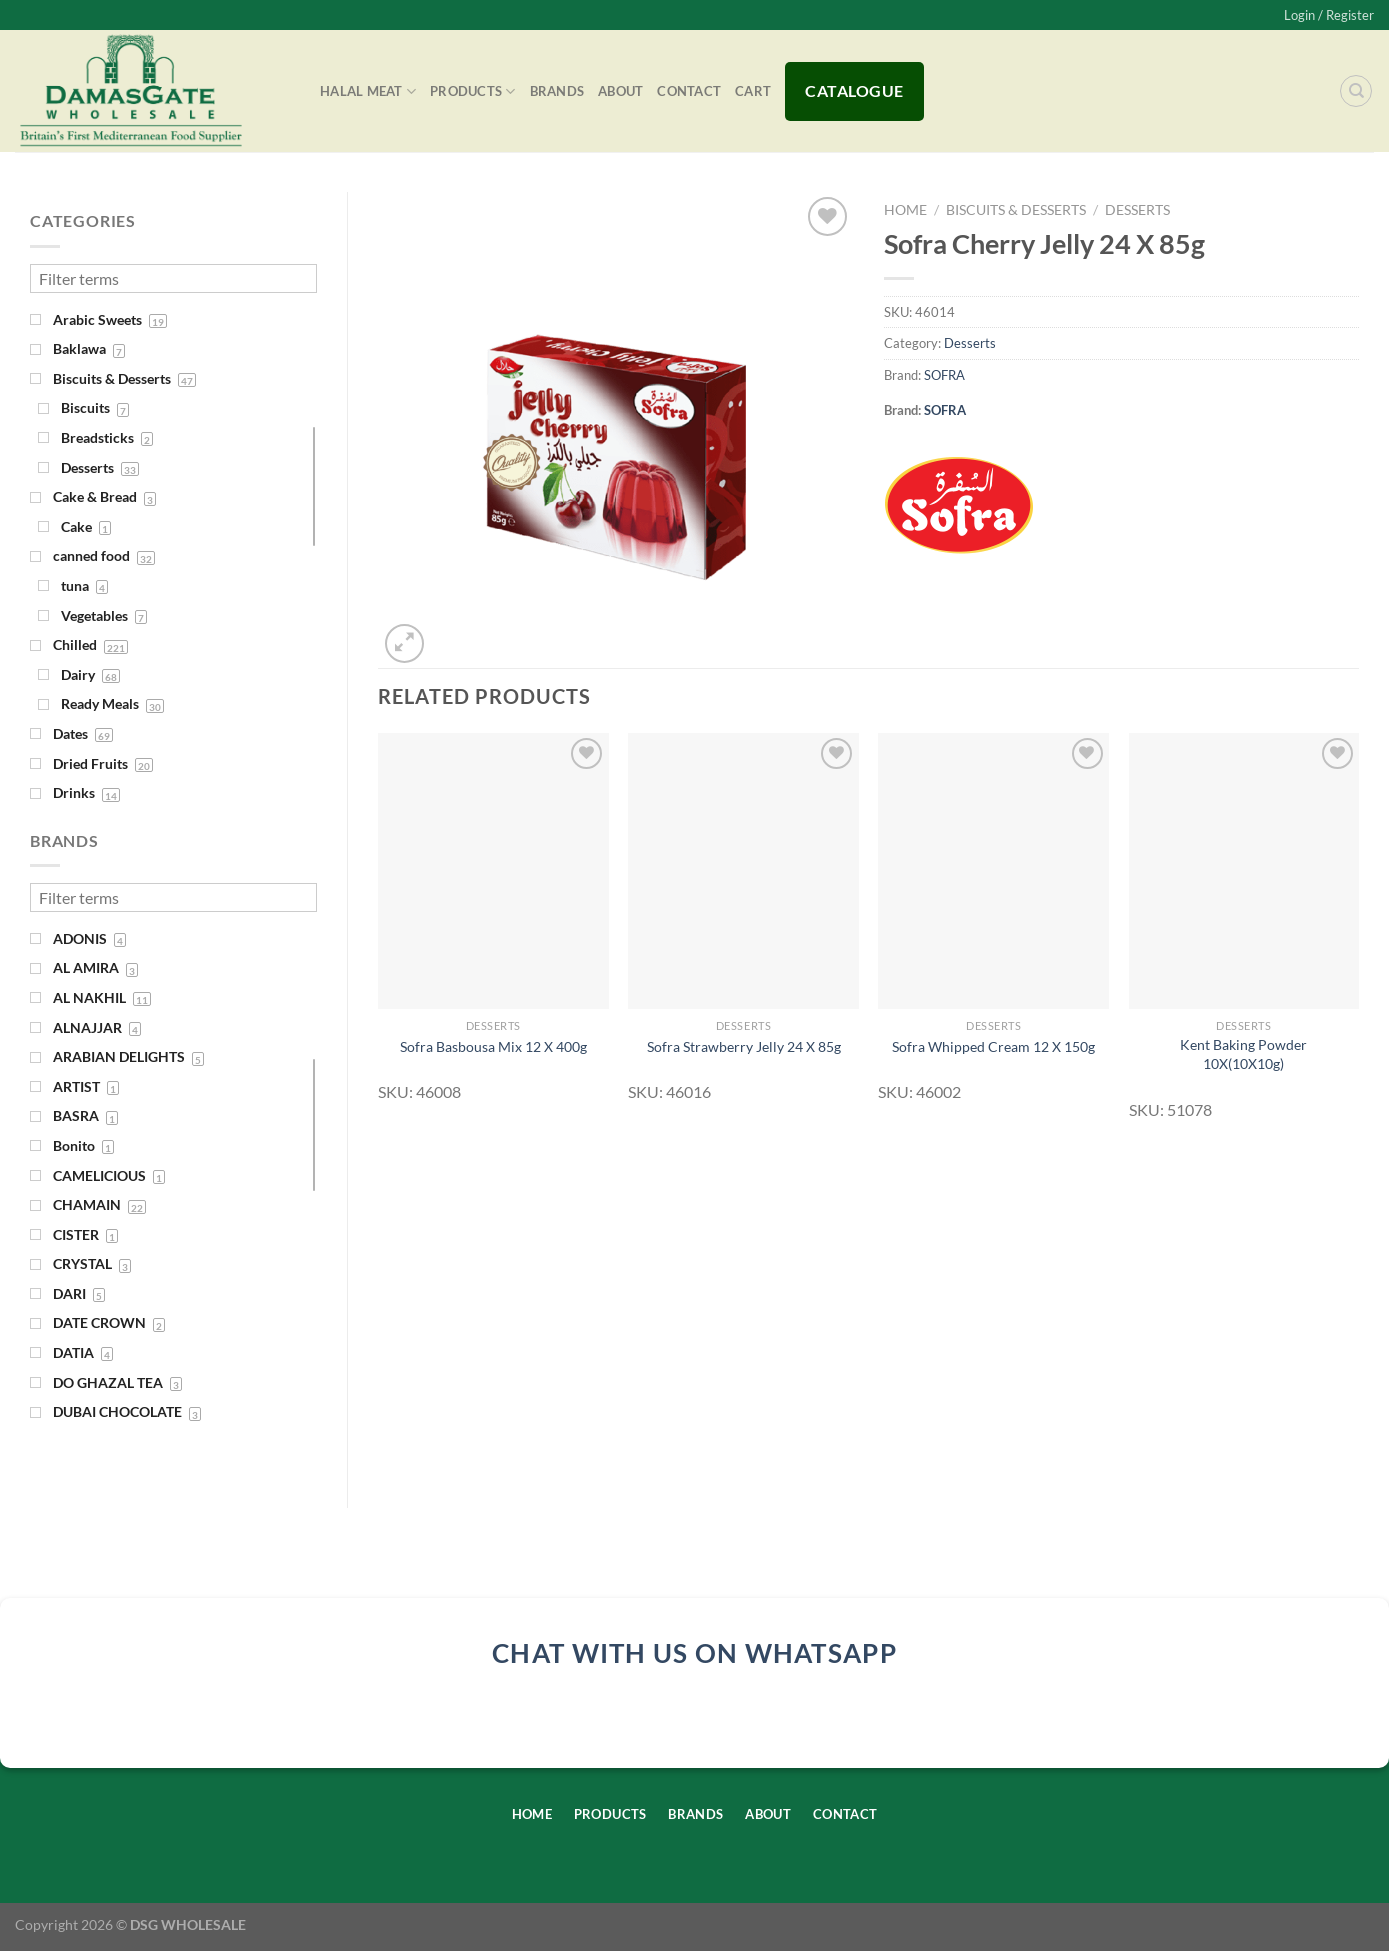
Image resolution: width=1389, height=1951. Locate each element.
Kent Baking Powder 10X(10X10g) (1243, 1054)
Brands (557, 91)
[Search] (1356, 91)
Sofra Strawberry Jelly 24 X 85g (744, 1046)
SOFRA (944, 375)
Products (473, 91)
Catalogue (854, 90)
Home (905, 210)
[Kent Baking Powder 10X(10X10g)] (1244, 871)
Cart (753, 91)
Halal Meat (368, 91)
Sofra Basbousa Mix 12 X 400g (493, 1046)
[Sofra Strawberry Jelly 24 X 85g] (743, 871)
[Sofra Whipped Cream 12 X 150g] (993, 871)
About (620, 91)
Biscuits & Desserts (1016, 210)
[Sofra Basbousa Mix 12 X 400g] (493, 871)
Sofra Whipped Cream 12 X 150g (993, 1046)
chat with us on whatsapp (694, 1653)
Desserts (1137, 210)
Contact (689, 91)
